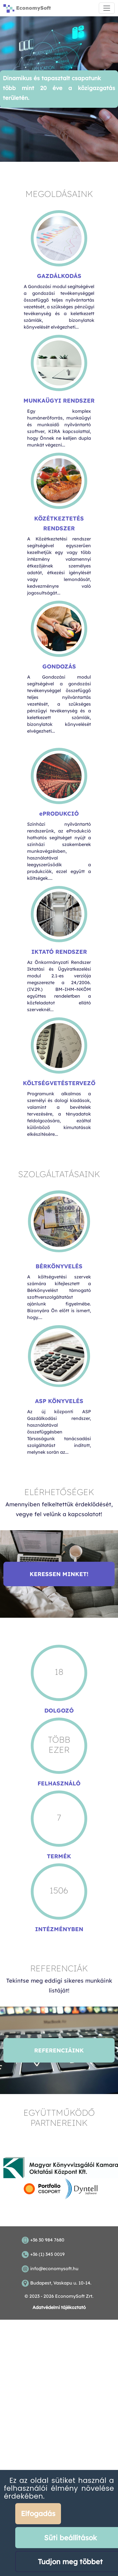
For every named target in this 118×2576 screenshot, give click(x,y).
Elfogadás (38, 2513)
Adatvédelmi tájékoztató (59, 2307)
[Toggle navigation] (107, 8)
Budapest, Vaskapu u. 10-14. (60, 2282)
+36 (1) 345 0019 (47, 2254)
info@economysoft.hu (54, 2268)
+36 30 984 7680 (47, 2239)
